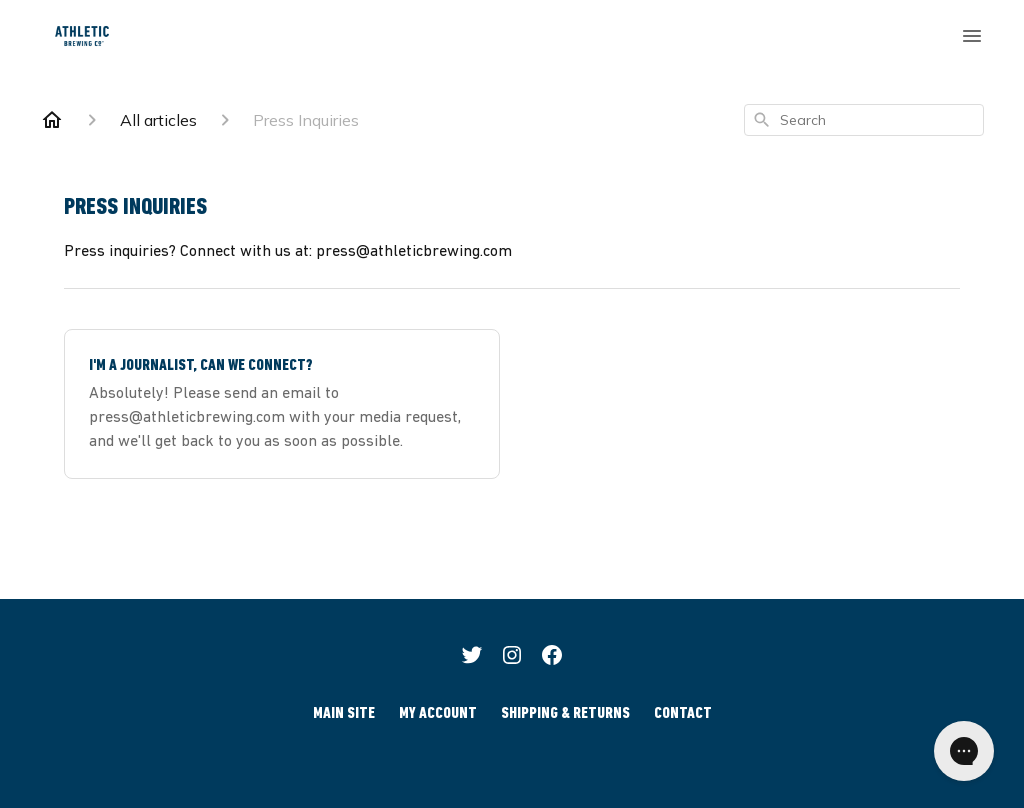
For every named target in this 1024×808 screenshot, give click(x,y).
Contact (683, 714)
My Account (438, 714)
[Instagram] (512, 657)
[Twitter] (472, 657)
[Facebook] (552, 657)
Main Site (344, 714)
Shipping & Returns (565, 714)
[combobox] (864, 120)
